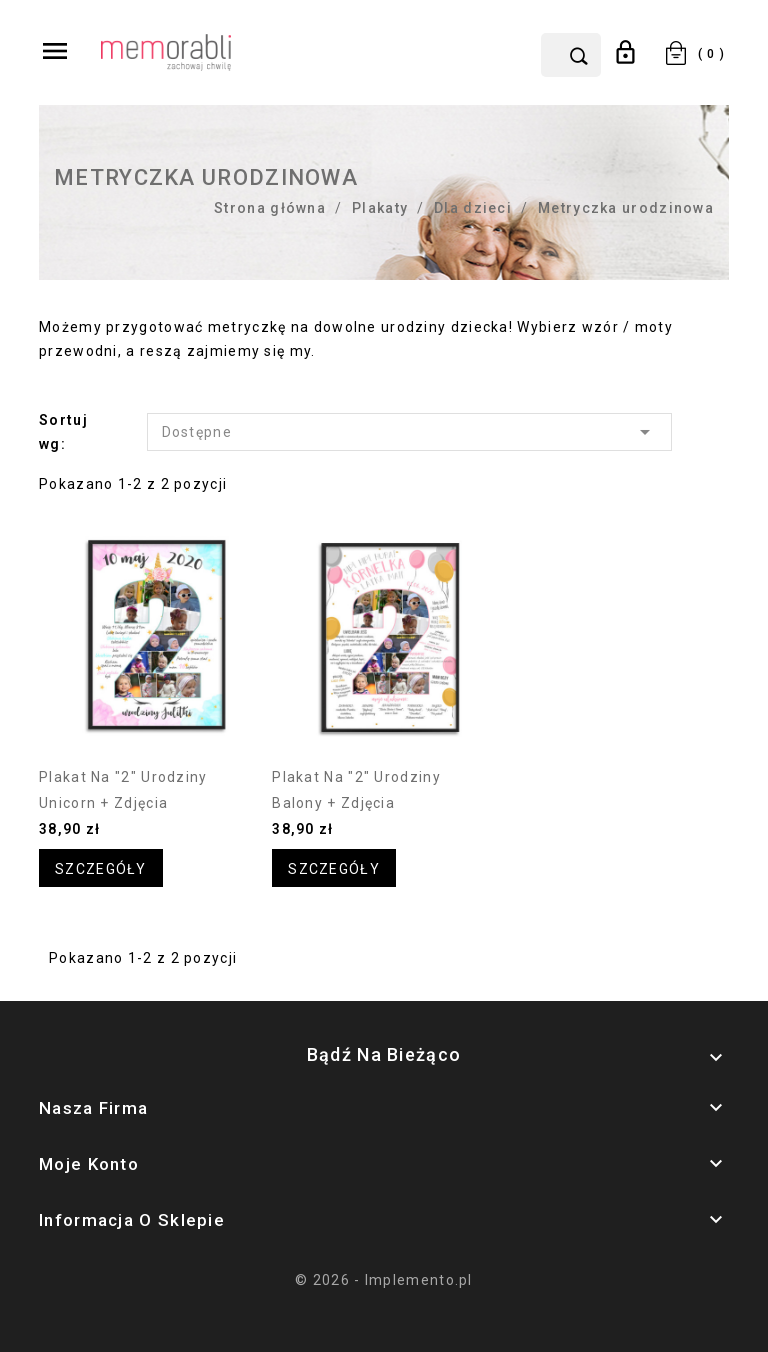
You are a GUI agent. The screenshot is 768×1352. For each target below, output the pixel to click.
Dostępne (410, 432)
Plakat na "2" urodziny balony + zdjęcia (356, 790)
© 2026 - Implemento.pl (384, 1280)
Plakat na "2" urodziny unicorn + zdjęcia (123, 790)
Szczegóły (101, 869)
